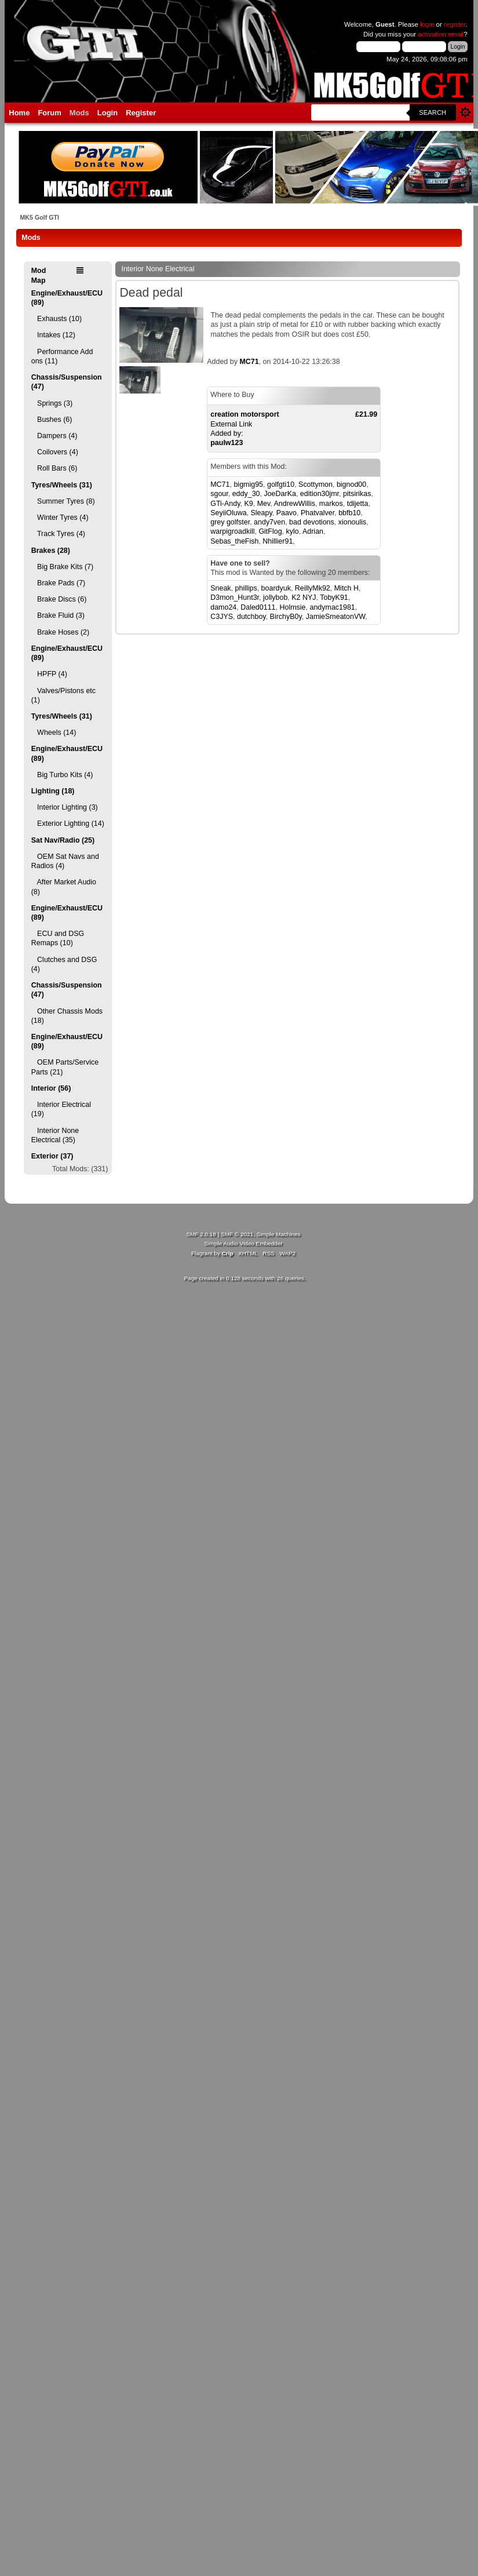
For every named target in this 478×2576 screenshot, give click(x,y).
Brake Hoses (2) (60, 632)
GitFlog (270, 531)
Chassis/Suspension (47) (66, 382)
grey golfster (230, 522)
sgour (219, 494)
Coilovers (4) (54, 452)
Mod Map (38, 275)
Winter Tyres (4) (60, 517)
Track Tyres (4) (58, 534)
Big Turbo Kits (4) (62, 775)
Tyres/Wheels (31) (61, 485)
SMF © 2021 (237, 1234)
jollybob (275, 597)
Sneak (220, 588)
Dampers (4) (54, 436)
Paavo (286, 513)
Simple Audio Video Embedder (243, 1243)
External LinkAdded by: (293, 423)
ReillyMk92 (312, 588)
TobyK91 (334, 597)
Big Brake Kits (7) (62, 567)
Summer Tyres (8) (63, 501)
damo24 (223, 607)
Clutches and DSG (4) (64, 964)
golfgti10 (280, 484)
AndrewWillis (294, 504)
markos (331, 504)
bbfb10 (349, 513)
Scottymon (315, 484)
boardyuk (276, 588)
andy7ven (269, 522)
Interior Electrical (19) (61, 1109)
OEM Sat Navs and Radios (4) (65, 861)
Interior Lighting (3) (64, 807)
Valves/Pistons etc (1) (63, 695)
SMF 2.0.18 (201, 1234)
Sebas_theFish (234, 541)
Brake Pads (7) (58, 583)
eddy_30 (246, 494)
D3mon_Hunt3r (234, 597)
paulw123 (226, 443)
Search (432, 112)
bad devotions (311, 522)
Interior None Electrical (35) (55, 1135)
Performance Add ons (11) (62, 356)
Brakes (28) (50, 550)
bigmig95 (248, 484)
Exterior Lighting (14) (67, 823)
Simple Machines (279, 1234)
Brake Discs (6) (59, 599)
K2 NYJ (303, 597)
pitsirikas (357, 494)
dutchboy (251, 617)
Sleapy (261, 513)
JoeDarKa (279, 494)
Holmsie (292, 607)
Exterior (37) (52, 1156)
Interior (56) (51, 1088)
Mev (264, 504)
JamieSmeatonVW (336, 617)
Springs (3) (51, 403)
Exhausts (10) (56, 319)
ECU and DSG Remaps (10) (57, 938)
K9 (248, 504)
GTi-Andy (225, 504)
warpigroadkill (232, 531)
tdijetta (357, 504)
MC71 (248, 362)
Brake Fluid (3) (58, 615)
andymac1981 (332, 607)
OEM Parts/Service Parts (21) (64, 1067)
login (427, 24)
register (455, 24)
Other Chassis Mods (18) (67, 1016)
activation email (441, 34)
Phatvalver (317, 513)
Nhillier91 (277, 541)
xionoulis (352, 522)
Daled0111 (257, 607)
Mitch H (346, 588)
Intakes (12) (53, 335)
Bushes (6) (51, 420)
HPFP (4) (49, 674)
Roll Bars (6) (54, 468)
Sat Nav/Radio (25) (62, 840)
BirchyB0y (286, 617)
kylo (292, 531)
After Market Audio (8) (63, 886)
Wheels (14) (53, 732)
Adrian (312, 531)
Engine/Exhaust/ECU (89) (67, 298)
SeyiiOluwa (228, 513)
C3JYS (221, 617)
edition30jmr (319, 494)
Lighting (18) (53, 791)
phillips (246, 588)
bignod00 (351, 484)
